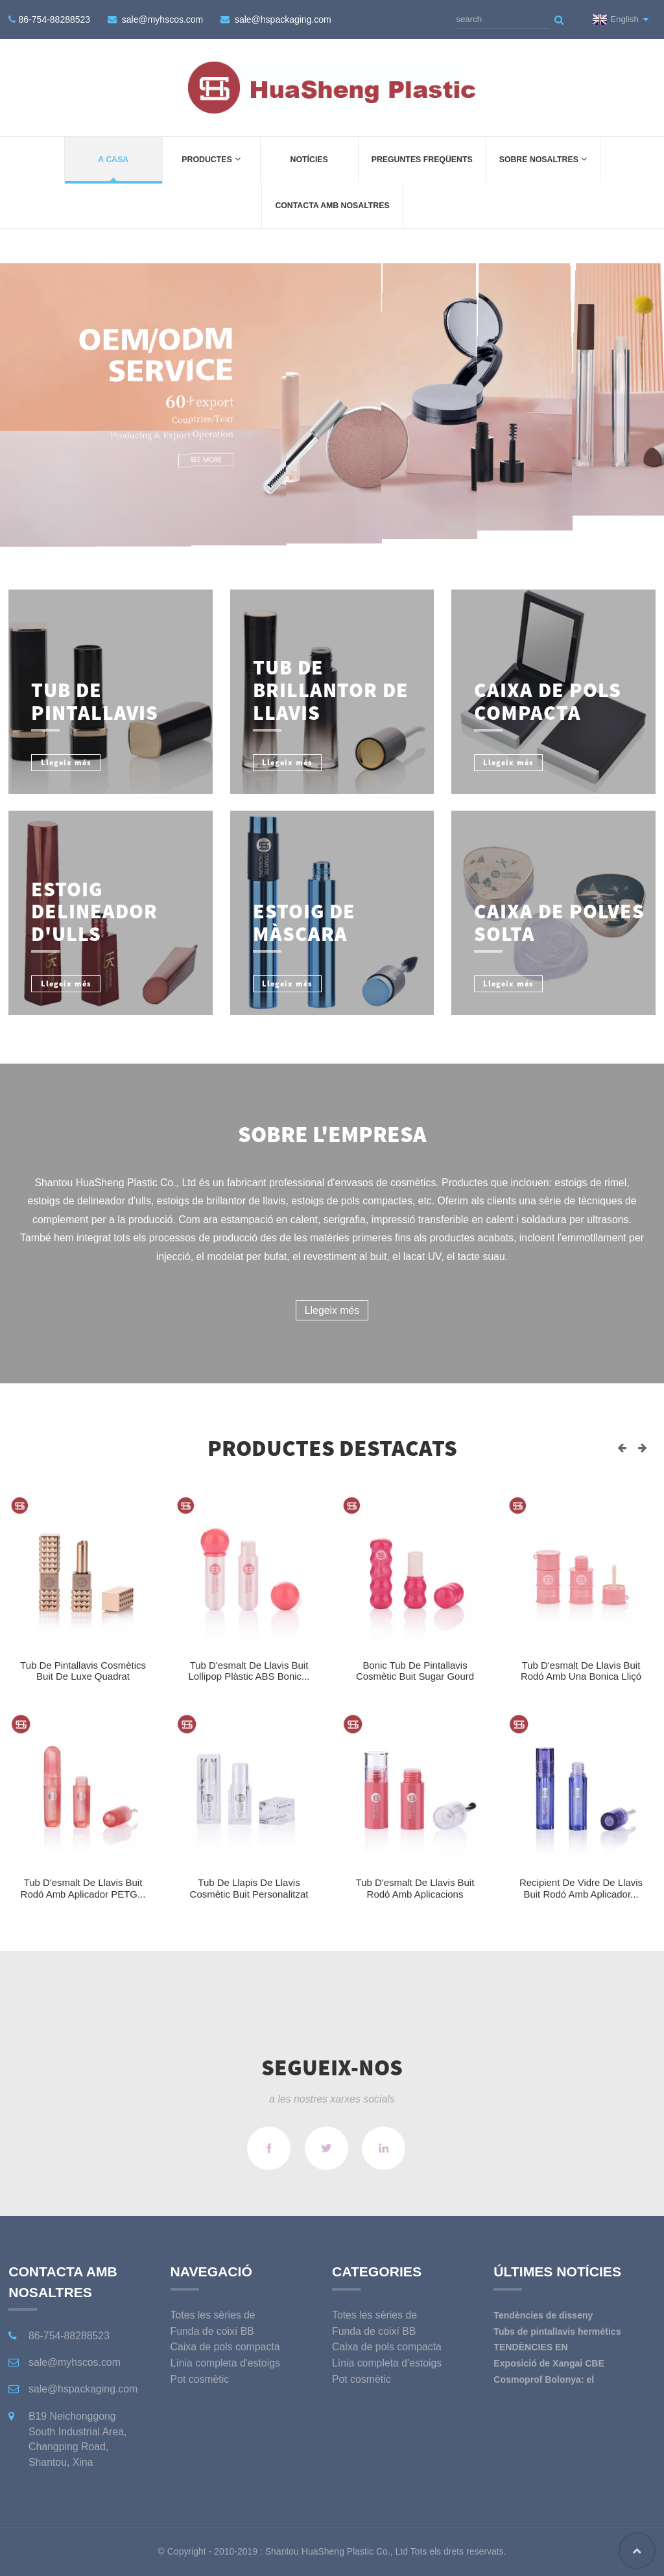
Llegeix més (332, 1310)
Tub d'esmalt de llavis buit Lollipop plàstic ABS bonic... (248, 1671)
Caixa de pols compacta (225, 2346)
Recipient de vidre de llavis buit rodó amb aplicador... (581, 1888)
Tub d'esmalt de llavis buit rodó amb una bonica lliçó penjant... (581, 1676)
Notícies (309, 159)
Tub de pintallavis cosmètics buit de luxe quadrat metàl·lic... (83, 1676)
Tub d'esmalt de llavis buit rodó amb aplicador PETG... (83, 1888)
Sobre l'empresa (332, 1134)
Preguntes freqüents (422, 159)
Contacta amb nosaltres (332, 205)
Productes (211, 159)
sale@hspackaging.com (283, 19)
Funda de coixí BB (212, 2331)
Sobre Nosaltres (543, 159)
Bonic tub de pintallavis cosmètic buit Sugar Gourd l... (415, 1676)
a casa (113, 159)
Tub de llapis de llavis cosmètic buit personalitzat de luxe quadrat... (249, 1894)
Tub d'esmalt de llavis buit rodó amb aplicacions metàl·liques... (415, 1894)
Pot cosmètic (200, 2379)
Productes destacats (332, 1447)
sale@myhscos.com (162, 19)
